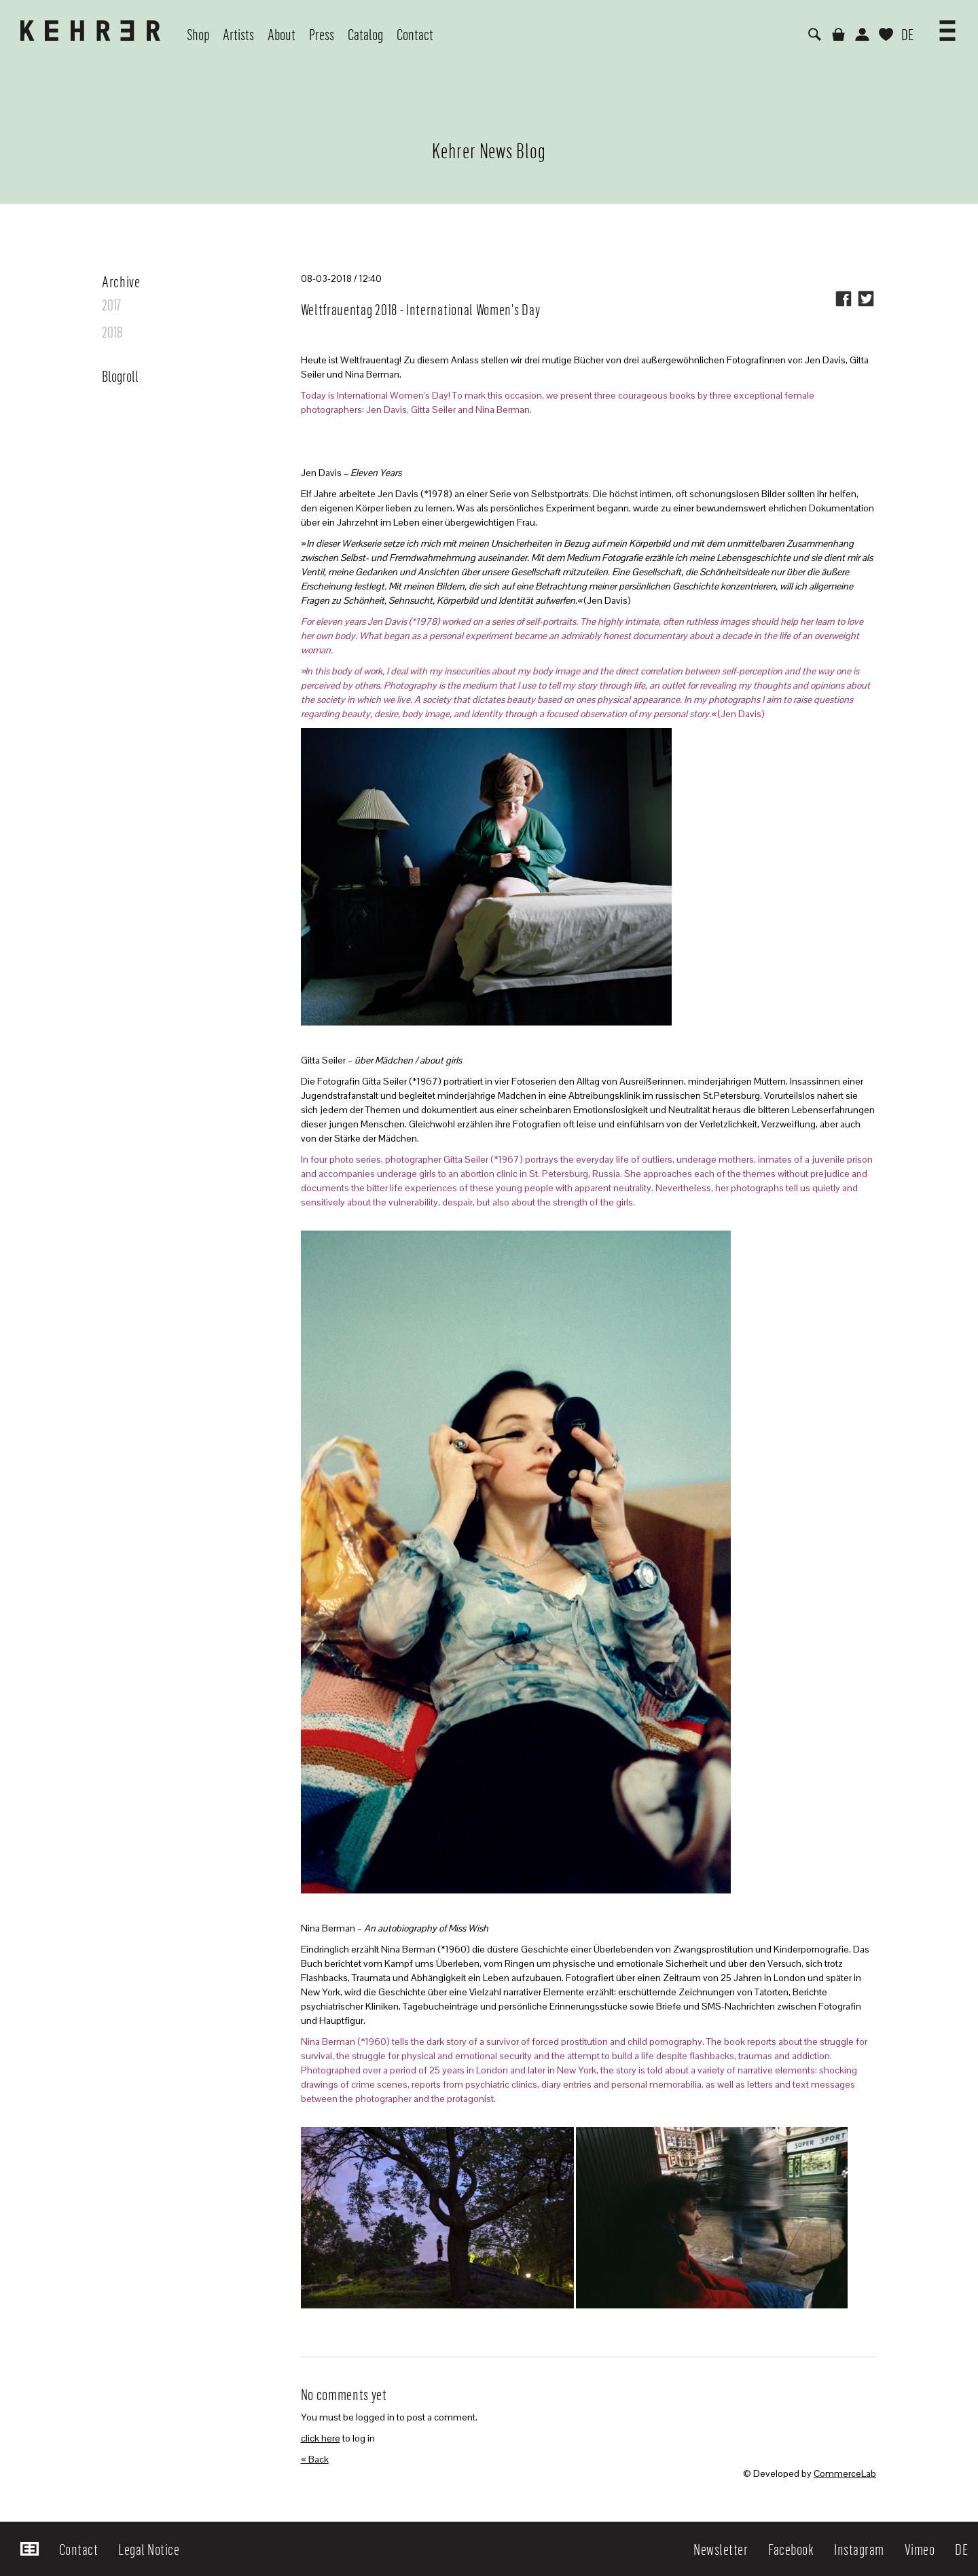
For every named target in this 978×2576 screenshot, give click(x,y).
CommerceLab (845, 2473)
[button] (947, 26)
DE (907, 33)
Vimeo (920, 2548)
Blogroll (120, 375)
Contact (78, 2548)
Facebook (791, 2548)
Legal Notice (148, 2548)
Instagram (859, 2548)
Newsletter (720, 2548)
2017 (111, 304)
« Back (315, 2459)
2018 (112, 331)
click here (320, 2438)
